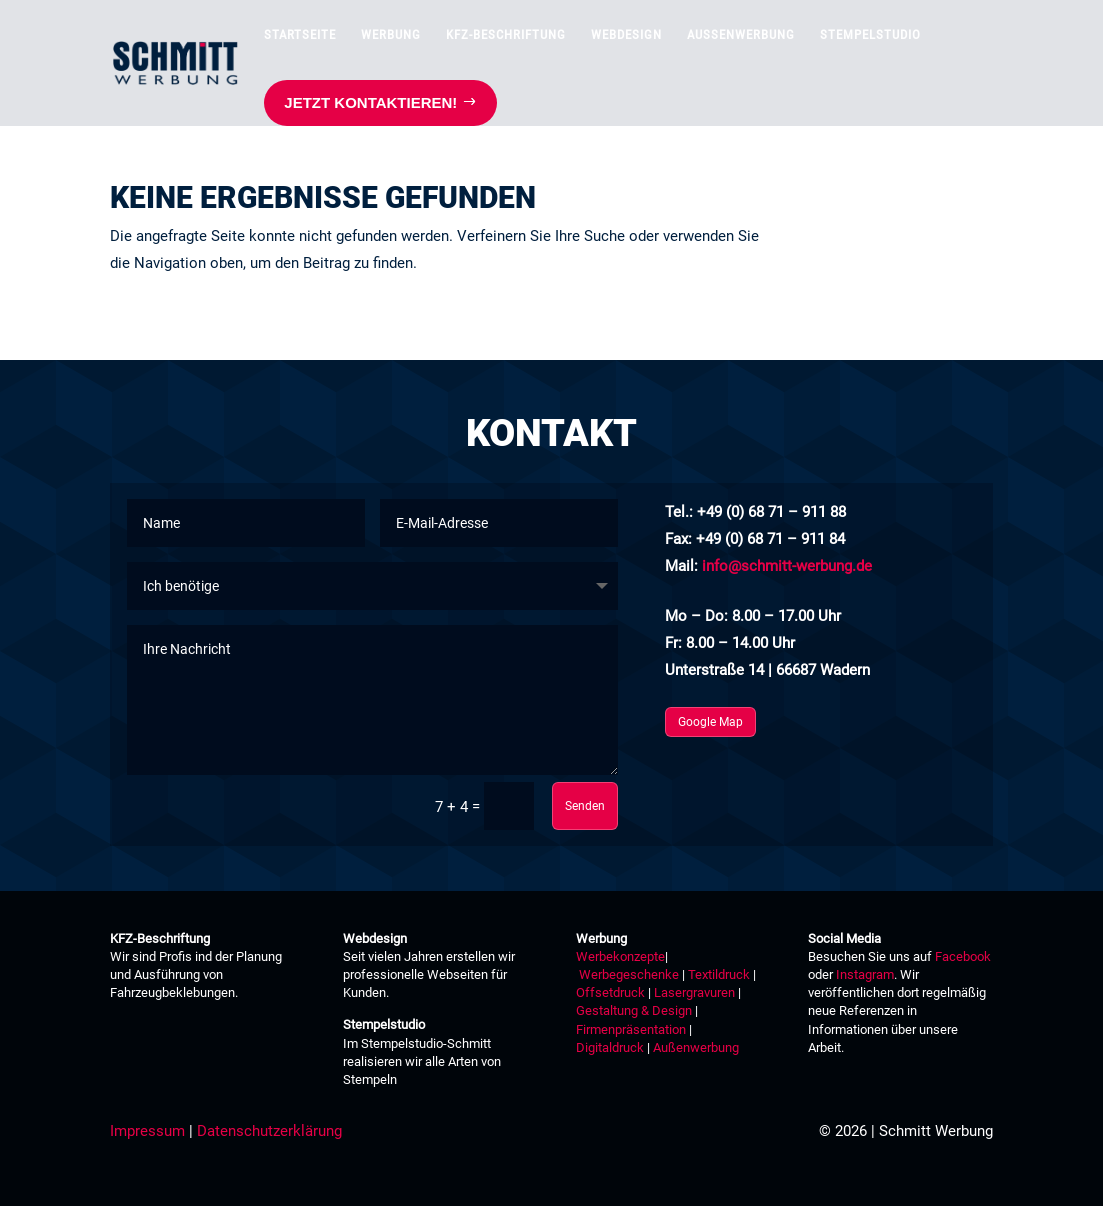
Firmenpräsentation (631, 1029)
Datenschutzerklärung (269, 1131)
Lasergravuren (694, 992)
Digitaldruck (610, 1047)
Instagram (865, 974)
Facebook (963, 956)
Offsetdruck (610, 992)
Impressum (147, 1131)
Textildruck (717, 974)
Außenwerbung (696, 1047)
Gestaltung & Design (634, 1010)
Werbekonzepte (620, 956)
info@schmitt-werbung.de (787, 566)
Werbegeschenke (629, 974)
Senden (585, 806)
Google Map (710, 722)
